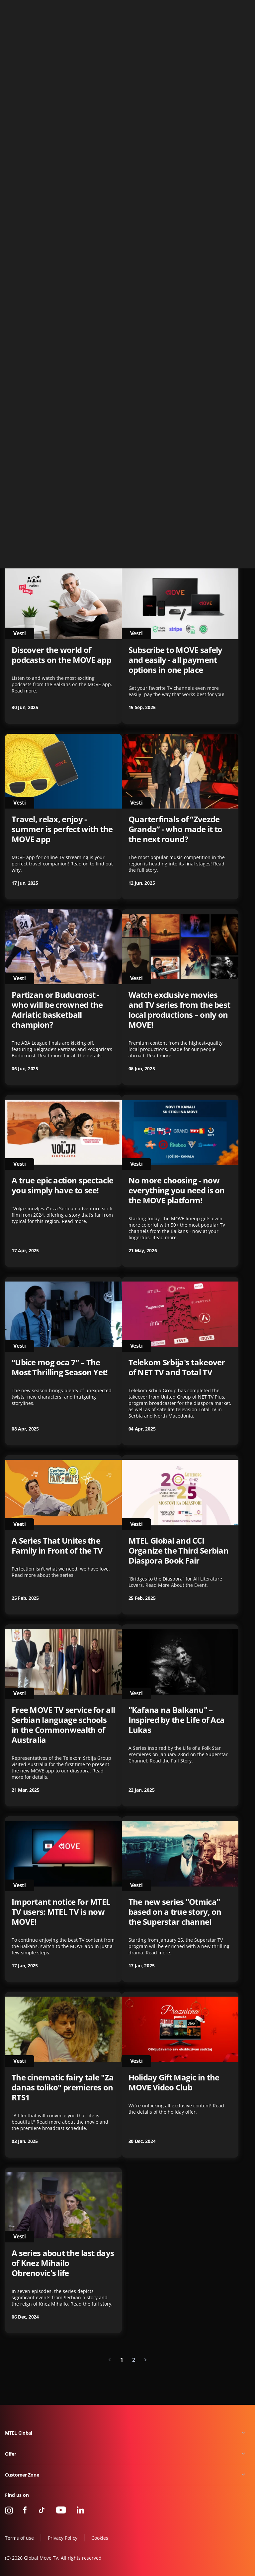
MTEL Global (18, 2433)
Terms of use (19, 2538)
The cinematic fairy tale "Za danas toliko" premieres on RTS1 (63, 2087)
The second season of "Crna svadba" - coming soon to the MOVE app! (63, 484)
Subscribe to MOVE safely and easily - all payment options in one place (175, 660)
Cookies (99, 2538)
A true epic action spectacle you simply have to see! (62, 1185)
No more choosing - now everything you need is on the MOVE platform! (176, 1190)
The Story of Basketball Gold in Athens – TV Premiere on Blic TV (171, 484)
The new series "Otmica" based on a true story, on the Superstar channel (174, 1912)
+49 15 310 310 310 (207, 8)
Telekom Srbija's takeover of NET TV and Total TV (176, 1367)
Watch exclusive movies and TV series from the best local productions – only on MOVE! (179, 1010)
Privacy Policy (62, 2538)
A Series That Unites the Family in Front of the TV (57, 1546)
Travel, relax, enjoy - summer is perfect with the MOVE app (62, 829)
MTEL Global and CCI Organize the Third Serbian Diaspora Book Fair (178, 1551)
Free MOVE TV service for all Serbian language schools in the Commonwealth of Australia (63, 1725)
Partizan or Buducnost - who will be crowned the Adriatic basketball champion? (57, 1010)
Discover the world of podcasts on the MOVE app (61, 655)
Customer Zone (22, 2475)
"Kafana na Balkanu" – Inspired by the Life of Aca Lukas (176, 1720)
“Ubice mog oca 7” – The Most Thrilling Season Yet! (60, 1367)
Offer (10, 2454)
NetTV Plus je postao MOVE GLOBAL (178, 157)
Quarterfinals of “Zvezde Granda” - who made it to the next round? (175, 829)
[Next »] (145, 2360)
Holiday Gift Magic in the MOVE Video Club (173, 2082)
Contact (242, 8)
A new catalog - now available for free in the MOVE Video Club (171, 315)
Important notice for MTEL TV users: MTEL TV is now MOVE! (61, 1912)
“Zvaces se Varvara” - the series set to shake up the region (59, 315)
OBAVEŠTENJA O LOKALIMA (63, 152)
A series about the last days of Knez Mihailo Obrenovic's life (63, 2263)
